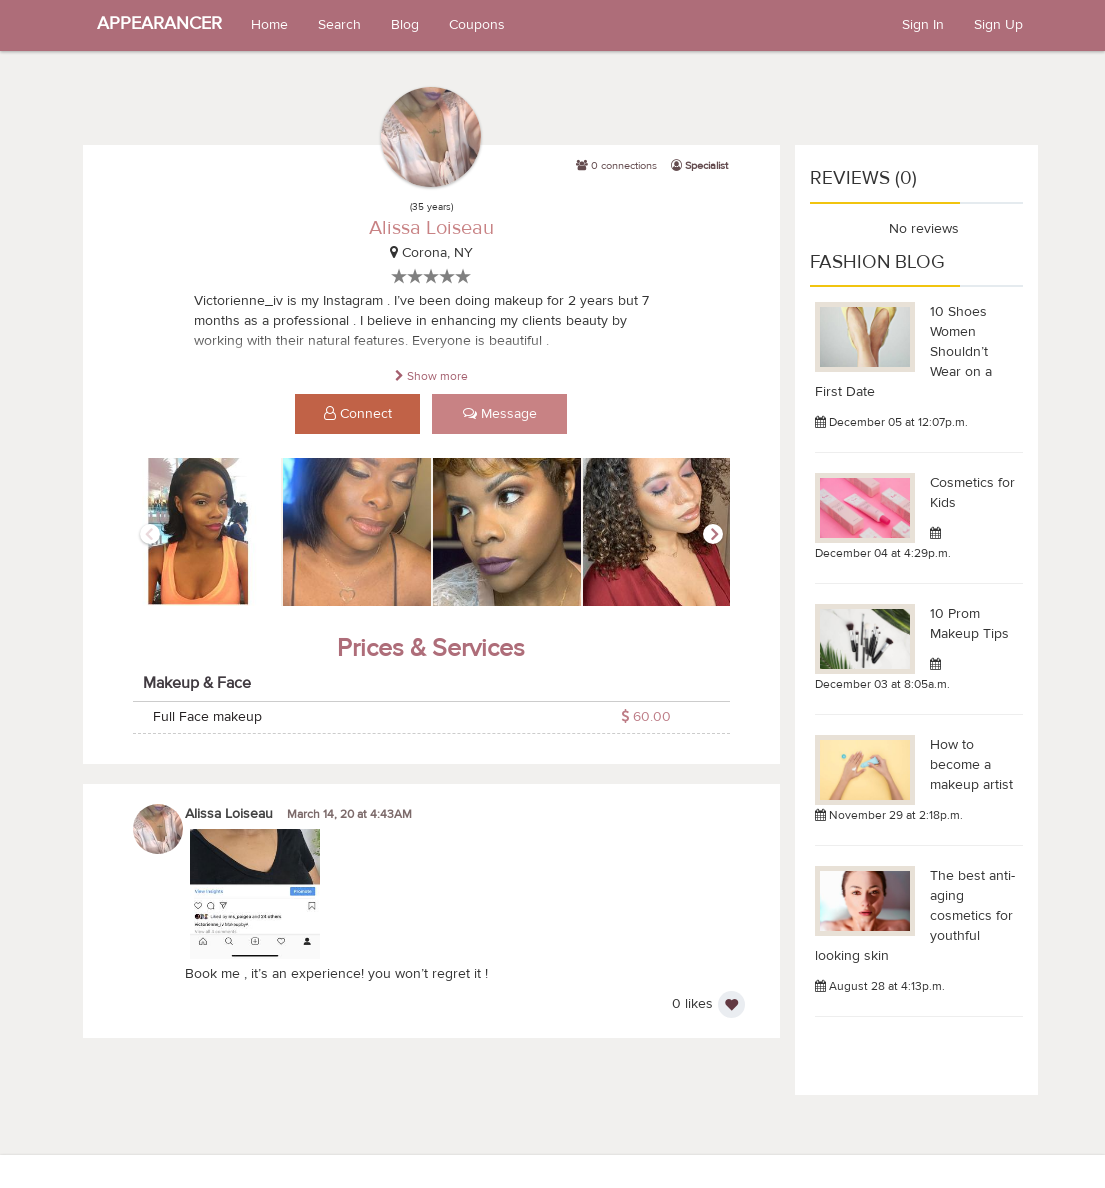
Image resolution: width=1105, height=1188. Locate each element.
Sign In (923, 25)
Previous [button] (150, 534)
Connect (358, 414)
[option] (208, 532)
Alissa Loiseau (431, 227)
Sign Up (998, 25)
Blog (405, 25)
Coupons (477, 25)
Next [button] (713, 534)
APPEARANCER (159, 23)
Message (500, 414)
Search (339, 25)
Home (269, 25)
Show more (431, 376)
